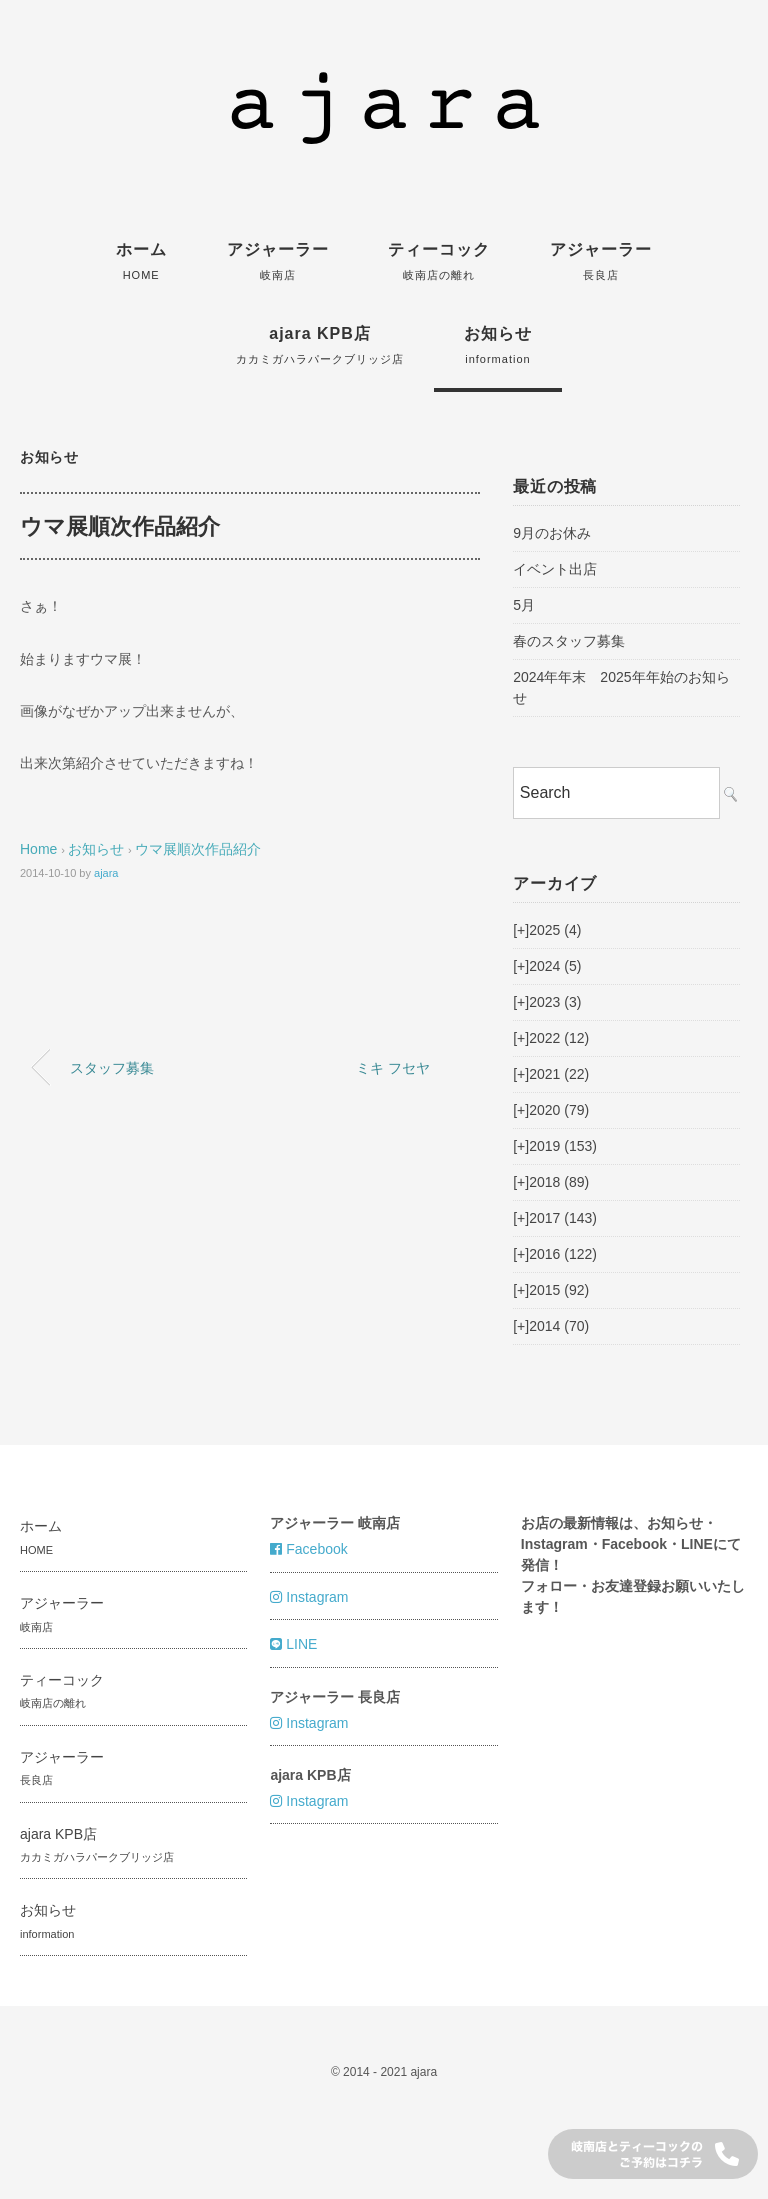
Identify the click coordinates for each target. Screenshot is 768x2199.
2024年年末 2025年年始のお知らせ (621, 687)
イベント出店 (555, 569)
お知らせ (498, 345)
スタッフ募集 (112, 1068)
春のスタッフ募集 (569, 641)
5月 (524, 605)
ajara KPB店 (320, 345)
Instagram (309, 1597)
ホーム (141, 261)
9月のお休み (552, 533)
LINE (293, 1644)
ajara (106, 873)
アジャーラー (278, 261)
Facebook (308, 1549)
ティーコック (439, 261)
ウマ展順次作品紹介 (198, 849)
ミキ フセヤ (393, 1068)
